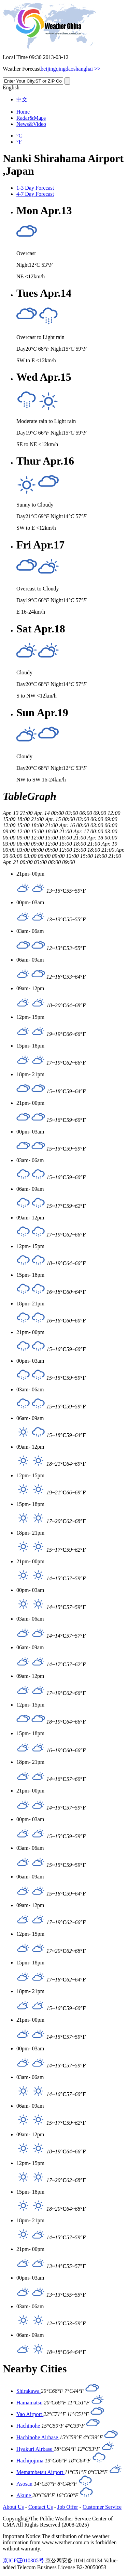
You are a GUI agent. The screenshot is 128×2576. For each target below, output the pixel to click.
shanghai (83, 69)
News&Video (31, 124)
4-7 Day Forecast (35, 194)
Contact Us (40, 2507)
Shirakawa (28, 2391)
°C (19, 135)
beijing (48, 69)
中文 (21, 99)
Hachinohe (28, 2426)
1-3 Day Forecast (35, 188)
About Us (13, 2507)
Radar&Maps (31, 118)
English (11, 87)
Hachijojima (30, 2460)
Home (23, 112)
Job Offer (67, 2507)
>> (96, 69)
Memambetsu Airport (40, 2472)
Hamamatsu (30, 2402)
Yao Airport (29, 2414)
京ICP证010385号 (23, 2560)
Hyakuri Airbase (35, 2449)
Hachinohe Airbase (37, 2437)
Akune (24, 2495)
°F (19, 142)
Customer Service (102, 2507)
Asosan (25, 2484)
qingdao (65, 69)
